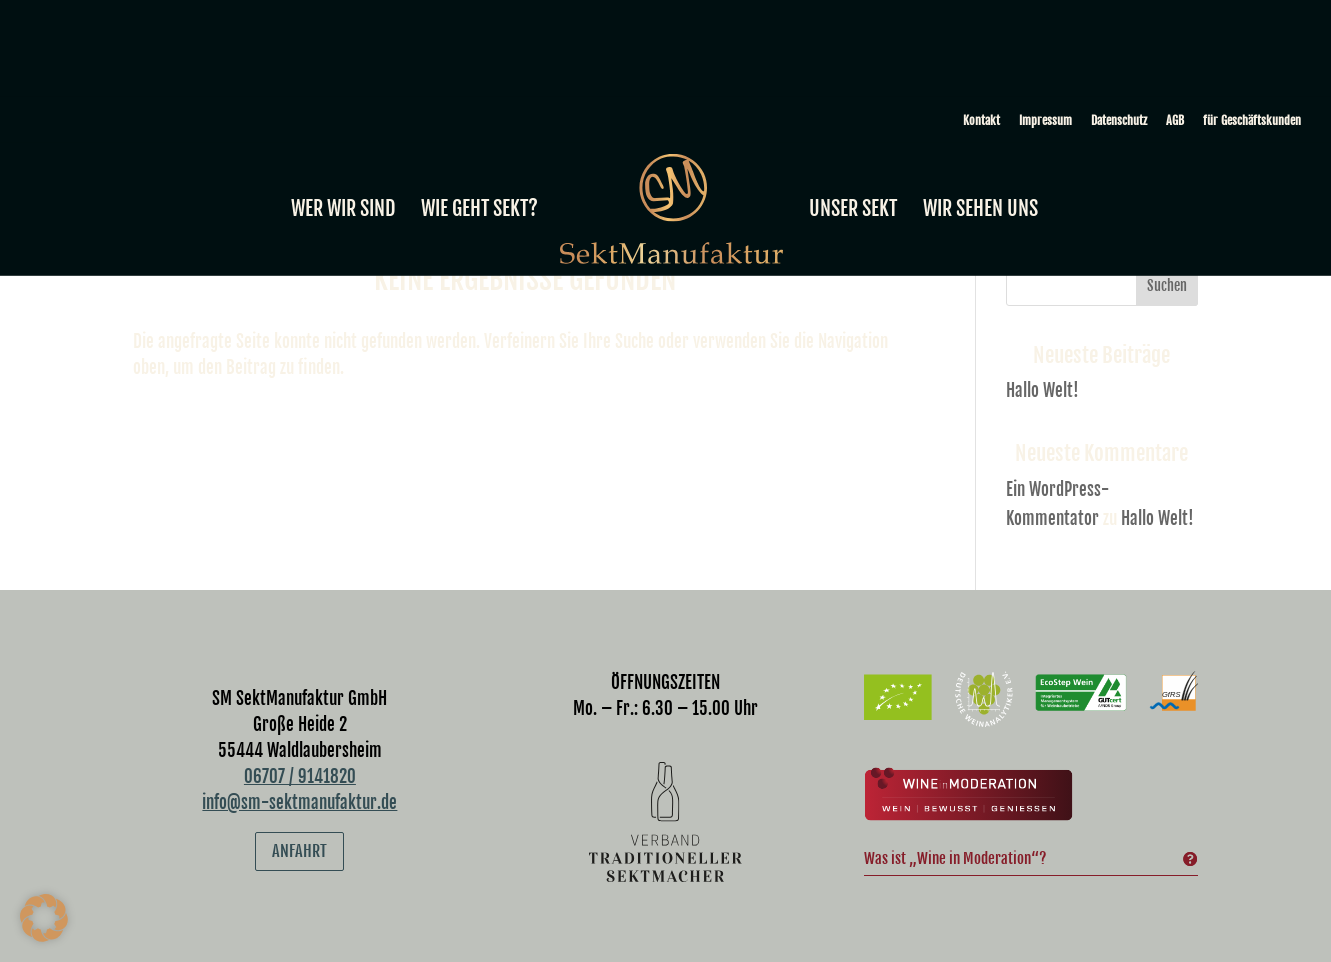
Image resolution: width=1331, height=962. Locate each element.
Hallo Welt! (1042, 390)
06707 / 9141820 (300, 776)
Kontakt (981, 120)
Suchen (1167, 285)
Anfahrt (299, 851)
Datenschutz (1119, 120)
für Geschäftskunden (1252, 120)
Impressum (1045, 120)
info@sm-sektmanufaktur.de (299, 802)
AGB (1175, 120)
